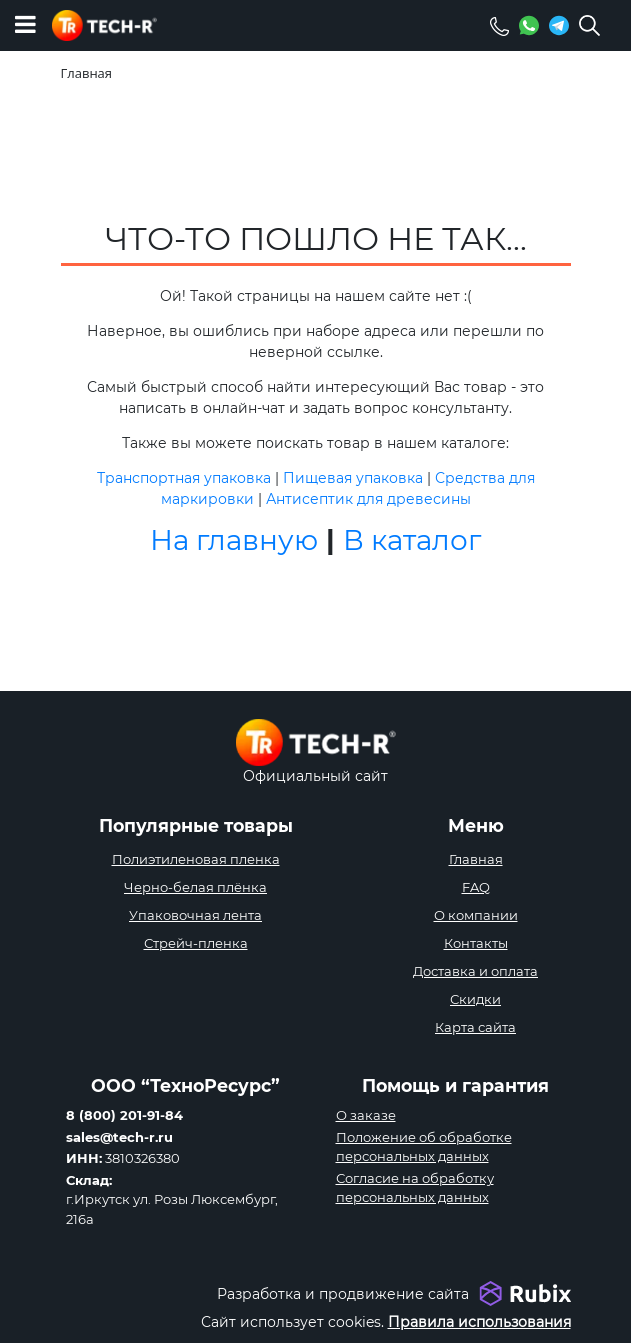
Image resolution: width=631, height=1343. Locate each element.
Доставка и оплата (475, 971)
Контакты (476, 943)
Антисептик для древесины (368, 499)
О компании (476, 915)
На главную (234, 540)
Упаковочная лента (195, 915)
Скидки (475, 999)
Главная (476, 859)
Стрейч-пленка (196, 943)
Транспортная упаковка (184, 478)
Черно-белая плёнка (195, 887)
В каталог (412, 540)
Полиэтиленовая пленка (196, 859)
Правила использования (479, 1322)
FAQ (476, 887)
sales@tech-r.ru (119, 1137)
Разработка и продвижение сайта (343, 1294)
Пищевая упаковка (353, 478)
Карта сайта (475, 1027)
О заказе (366, 1115)
